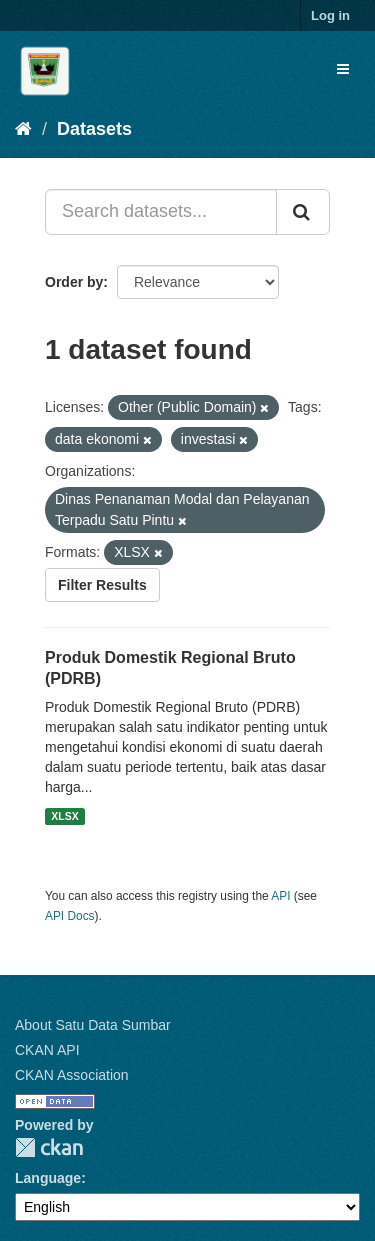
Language (48, 1178)
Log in (330, 15)
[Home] (23, 129)
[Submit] (303, 212)
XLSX (64, 816)
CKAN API (47, 1050)
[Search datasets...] (161, 212)
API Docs (70, 916)
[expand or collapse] (343, 69)
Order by (74, 282)
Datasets (94, 129)
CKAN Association (72, 1075)
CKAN (49, 1147)
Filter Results (102, 585)
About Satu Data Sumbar (93, 1025)
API (280, 896)
